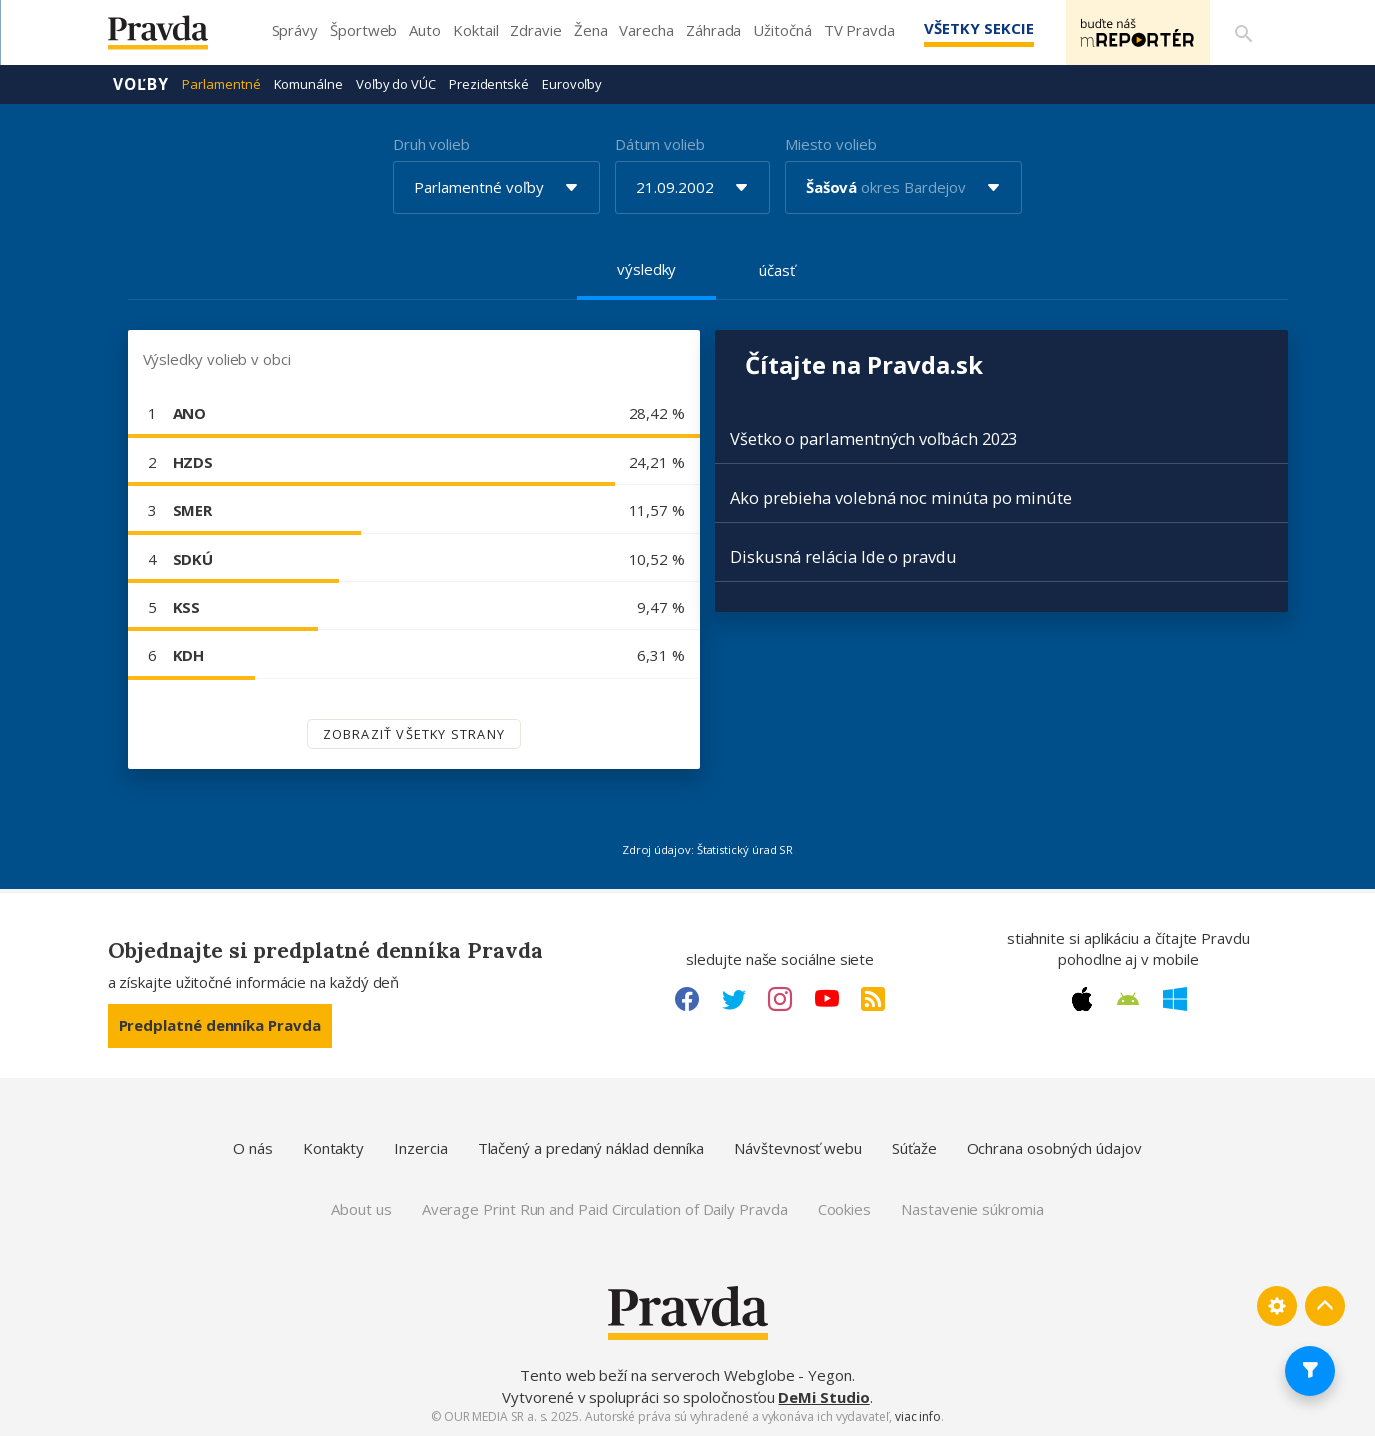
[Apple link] (1082, 999)
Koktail (475, 30)
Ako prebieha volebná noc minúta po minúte (901, 497)
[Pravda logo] (173, 37)
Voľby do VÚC (396, 84)
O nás (253, 1148)
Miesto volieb (831, 144)
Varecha (646, 30)
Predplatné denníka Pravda (220, 1025)
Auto (425, 30)
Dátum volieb (660, 144)
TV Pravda (859, 30)
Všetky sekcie (977, 28)
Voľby (141, 84)
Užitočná (782, 30)
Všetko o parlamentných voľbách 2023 (873, 438)
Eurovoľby (572, 84)
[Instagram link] (780, 999)
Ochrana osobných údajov (1054, 1148)
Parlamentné (221, 84)
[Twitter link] (734, 999)
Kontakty (333, 1148)
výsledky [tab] (646, 269)
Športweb (363, 30)
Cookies (844, 1209)
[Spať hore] (1325, 1306)
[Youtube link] (827, 999)
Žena (591, 30)
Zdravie (535, 30)
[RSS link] (873, 999)
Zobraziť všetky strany (414, 734)
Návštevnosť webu (798, 1148)
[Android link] (1128, 999)
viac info (918, 1416)
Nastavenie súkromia (972, 1209)
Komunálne (308, 84)
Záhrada (713, 30)
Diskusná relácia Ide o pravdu (843, 556)
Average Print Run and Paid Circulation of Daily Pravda (605, 1209)
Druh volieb (431, 144)
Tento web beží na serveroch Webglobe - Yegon (686, 1375)
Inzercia (420, 1148)
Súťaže (914, 1148)
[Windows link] (1175, 999)
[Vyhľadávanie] (1244, 33)
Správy (295, 30)
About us (361, 1209)
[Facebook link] (687, 999)
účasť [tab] (777, 270)
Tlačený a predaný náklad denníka (591, 1148)
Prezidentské (489, 84)
